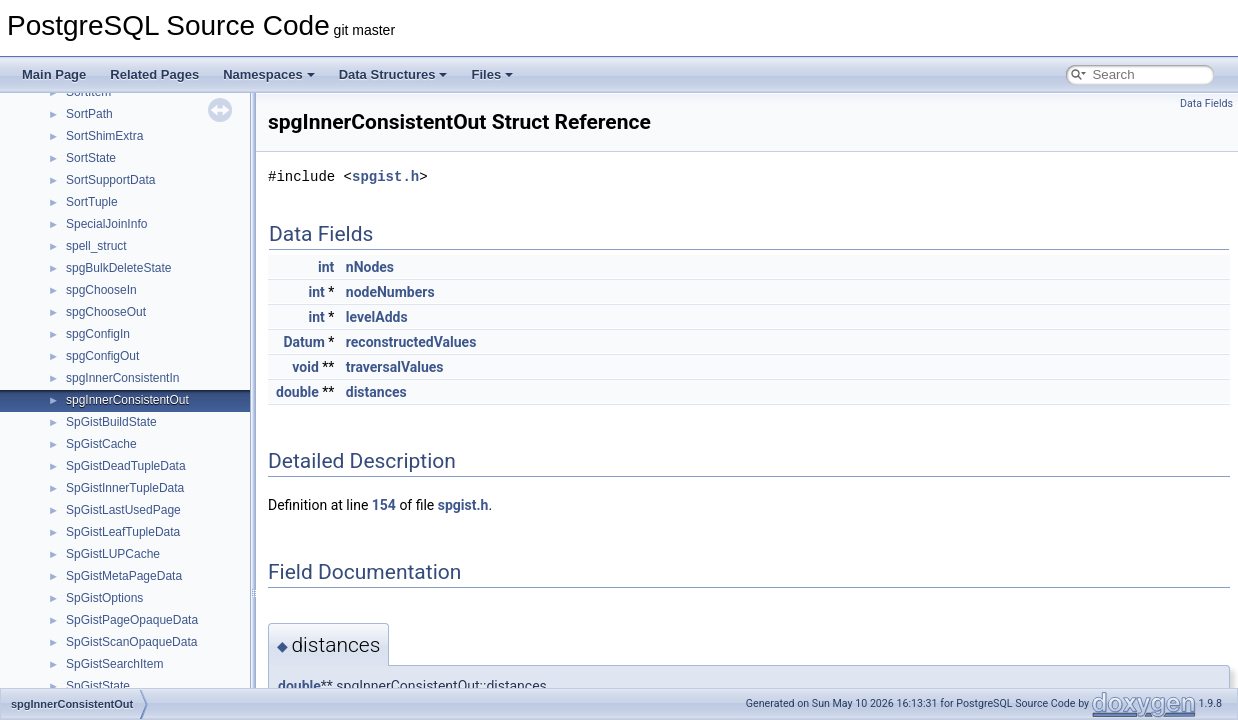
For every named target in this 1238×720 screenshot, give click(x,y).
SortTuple (92, 202)
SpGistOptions (104, 598)
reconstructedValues (411, 342)
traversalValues (395, 367)
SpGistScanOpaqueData (131, 642)
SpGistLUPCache (113, 554)
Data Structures (393, 74)
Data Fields (1206, 103)
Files (492, 74)
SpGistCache (101, 444)
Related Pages (154, 74)
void (305, 367)
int (326, 267)
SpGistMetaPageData (124, 576)
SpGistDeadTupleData (126, 466)
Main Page (54, 74)
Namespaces (269, 74)
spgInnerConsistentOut (127, 400)
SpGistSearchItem (114, 664)
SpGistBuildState (111, 422)
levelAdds (377, 317)
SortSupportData (110, 180)
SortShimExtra (104, 136)
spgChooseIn (101, 290)
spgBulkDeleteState (118, 268)
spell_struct (96, 246)
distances (376, 392)
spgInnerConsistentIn (122, 378)
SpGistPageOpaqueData (132, 620)
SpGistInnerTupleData (125, 488)
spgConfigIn (98, 334)
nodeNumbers (390, 292)
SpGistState (98, 686)
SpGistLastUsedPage (123, 510)
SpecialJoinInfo (106, 224)
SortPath (89, 114)
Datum (304, 342)
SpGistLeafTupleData (123, 532)
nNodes (370, 267)
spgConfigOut (102, 356)
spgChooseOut (106, 312)
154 (384, 505)
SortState (91, 158)
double (297, 392)
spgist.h (385, 176)
